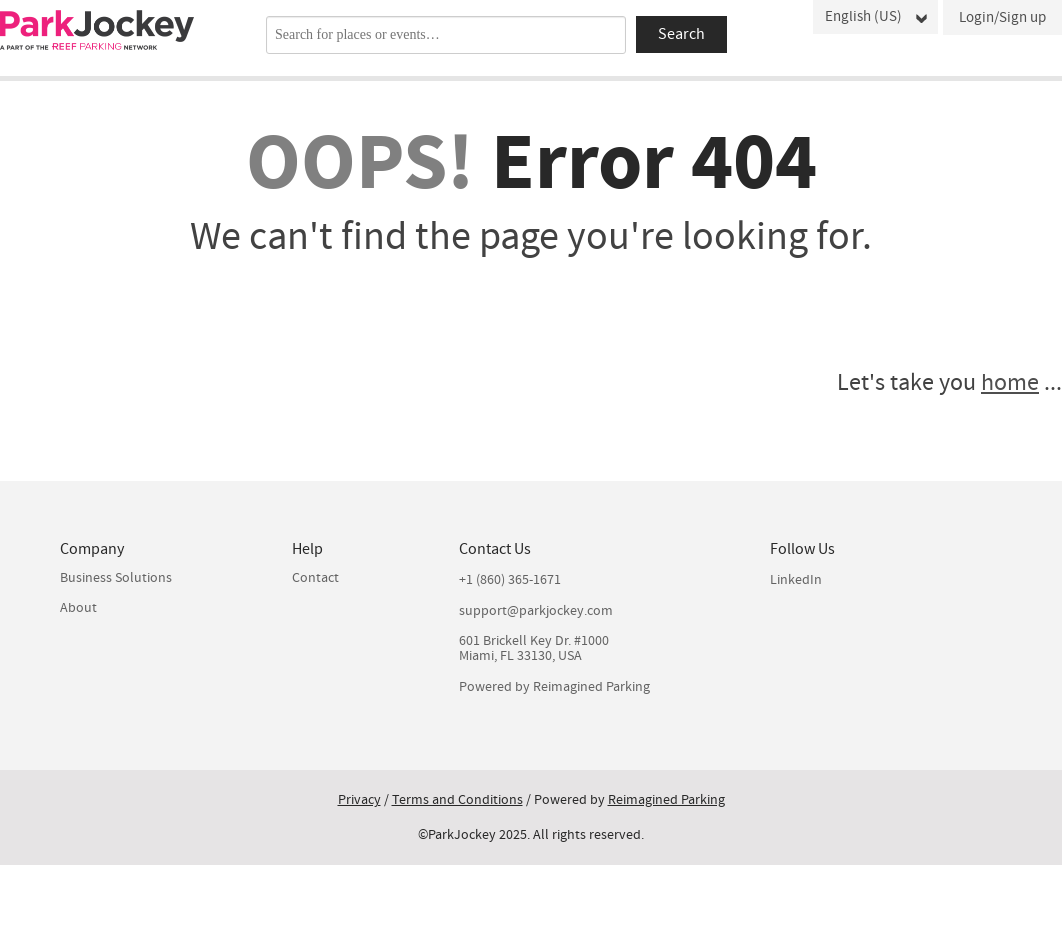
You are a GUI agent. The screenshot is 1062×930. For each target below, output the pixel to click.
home (1010, 382)
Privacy (359, 800)
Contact (315, 578)
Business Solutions (116, 578)
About (78, 608)
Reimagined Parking (591, 687)
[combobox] (446, 35)
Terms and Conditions (457, 800)
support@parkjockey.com (536, 611)
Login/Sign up (1002, 17)
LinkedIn (796, 580)
